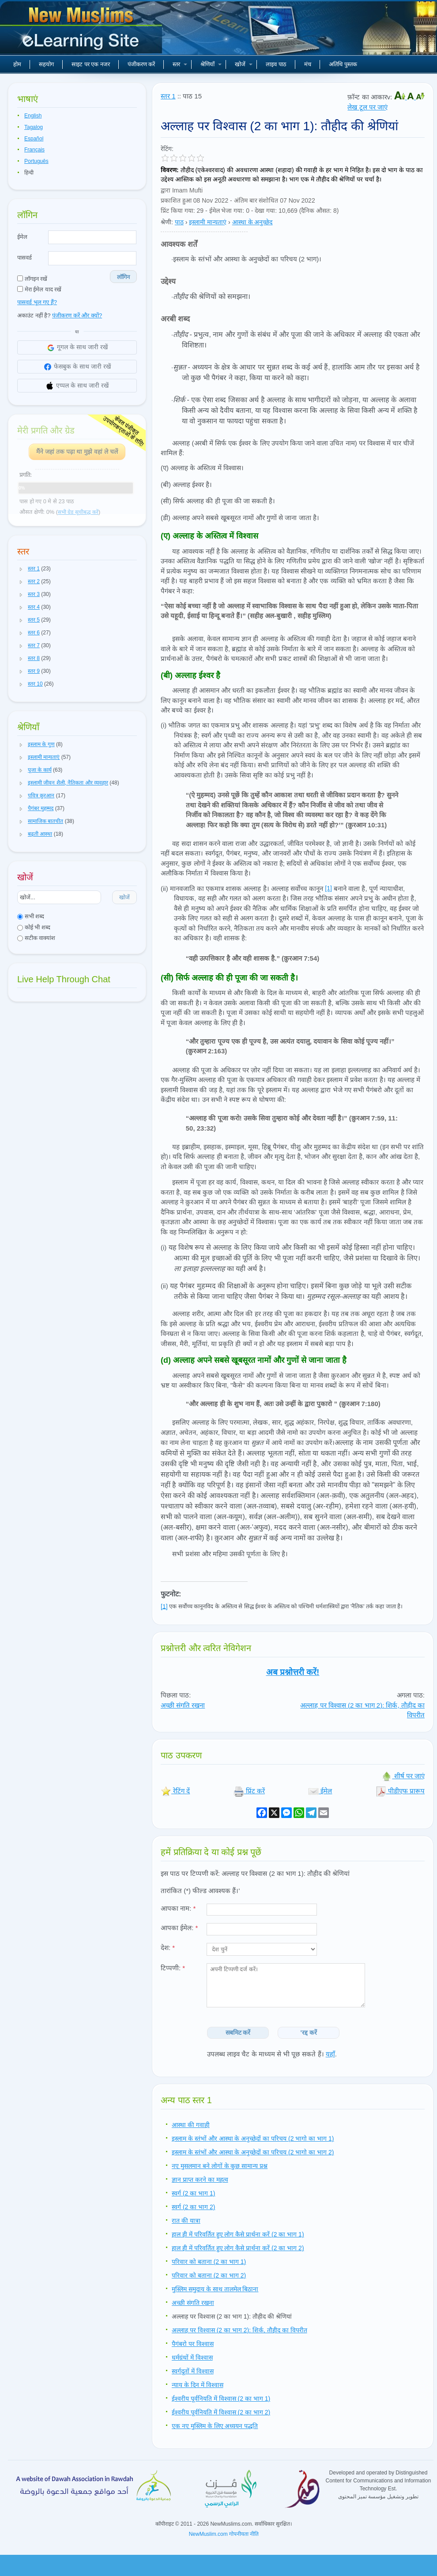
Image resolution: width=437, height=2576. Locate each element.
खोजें (243, 64)
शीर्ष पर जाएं (403, 1776)
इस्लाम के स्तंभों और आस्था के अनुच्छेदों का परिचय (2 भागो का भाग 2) (253, 2152)
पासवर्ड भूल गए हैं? (37, 302)
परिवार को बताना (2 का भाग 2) (209, 2275)
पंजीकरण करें (141, 64)
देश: (168, 1947)
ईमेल (22, 237)
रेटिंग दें (175, 1791)
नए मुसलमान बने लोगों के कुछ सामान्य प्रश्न (219, 2165)
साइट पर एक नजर (91, 64)
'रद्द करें (309, 2032)
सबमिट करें (238, 2032)
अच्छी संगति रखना (183, 1705)
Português (36, 161)
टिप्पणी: (173, 1968)
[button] (21, 569)
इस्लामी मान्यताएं (207, 222)
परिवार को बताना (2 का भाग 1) (209, 2261)
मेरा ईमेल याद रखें (39, 289)
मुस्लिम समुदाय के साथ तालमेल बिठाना (215, 2289)
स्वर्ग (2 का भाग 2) (193, 2206)
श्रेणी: (167, 222)
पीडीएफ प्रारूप (400, 1791)
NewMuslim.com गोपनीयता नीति (224, 2534)
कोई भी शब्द (33, 927)
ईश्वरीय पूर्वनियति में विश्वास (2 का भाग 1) (221, 2398)
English (32, 116)
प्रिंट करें (249, 1791)
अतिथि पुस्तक (343, 64)
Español (33, 139)
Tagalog (33, 127)
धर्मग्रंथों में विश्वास (192, 2357)
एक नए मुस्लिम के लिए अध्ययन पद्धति (215, 2425)
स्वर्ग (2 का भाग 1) (193, 2193)
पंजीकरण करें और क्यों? (77, 315)
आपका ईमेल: (179, 1927)
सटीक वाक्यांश (36, 938)
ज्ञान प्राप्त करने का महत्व (200, 2179)
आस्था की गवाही (191, 2124)
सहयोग (46, 64)
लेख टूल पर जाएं (367, 107)
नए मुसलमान (82, 31)
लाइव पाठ (276, 64)
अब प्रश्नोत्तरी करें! (293, 1672)
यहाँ (330, 2054)
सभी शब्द (30, 916)
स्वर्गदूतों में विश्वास (193, 2371)
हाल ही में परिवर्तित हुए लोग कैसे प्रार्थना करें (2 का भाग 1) (238, 2234)
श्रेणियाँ (211, 64)
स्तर (180, 64)
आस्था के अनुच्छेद (252, 222)
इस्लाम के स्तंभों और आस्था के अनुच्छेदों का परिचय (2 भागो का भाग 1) (253, 2138)
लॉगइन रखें (32, 278)
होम (17, 64)
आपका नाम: (178, 1908)
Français (34, 150)
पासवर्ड (24, 257)
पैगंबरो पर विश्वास (193, 2343)
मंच (307, 64)
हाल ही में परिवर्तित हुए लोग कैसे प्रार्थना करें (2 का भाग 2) (238, 2248)
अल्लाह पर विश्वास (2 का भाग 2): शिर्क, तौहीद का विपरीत (239, 2330)
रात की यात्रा (186, 2220)
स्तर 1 (168, 96)
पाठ (179, 222)
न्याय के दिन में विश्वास (197, 2384)
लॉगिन (123, 277)
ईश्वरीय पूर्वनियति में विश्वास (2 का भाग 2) (221, 2412)
